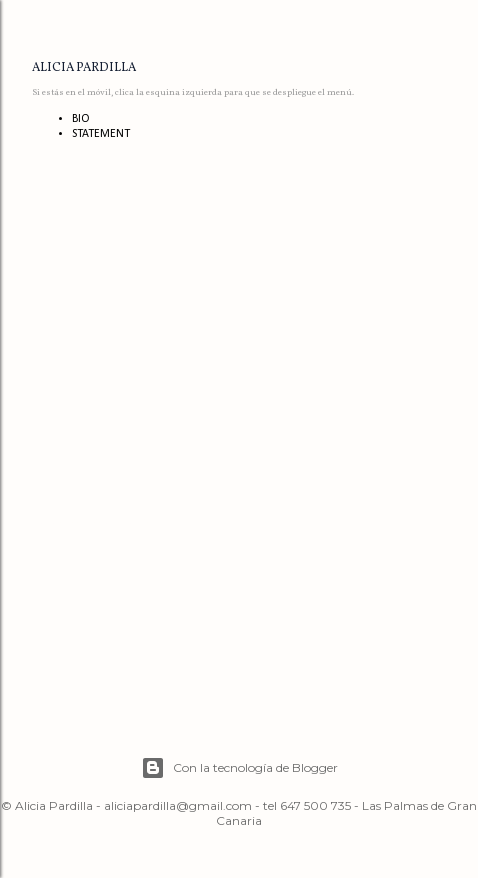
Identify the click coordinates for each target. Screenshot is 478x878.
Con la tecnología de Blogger (239, 768)
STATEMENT (101, 134)
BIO (81, 119)
